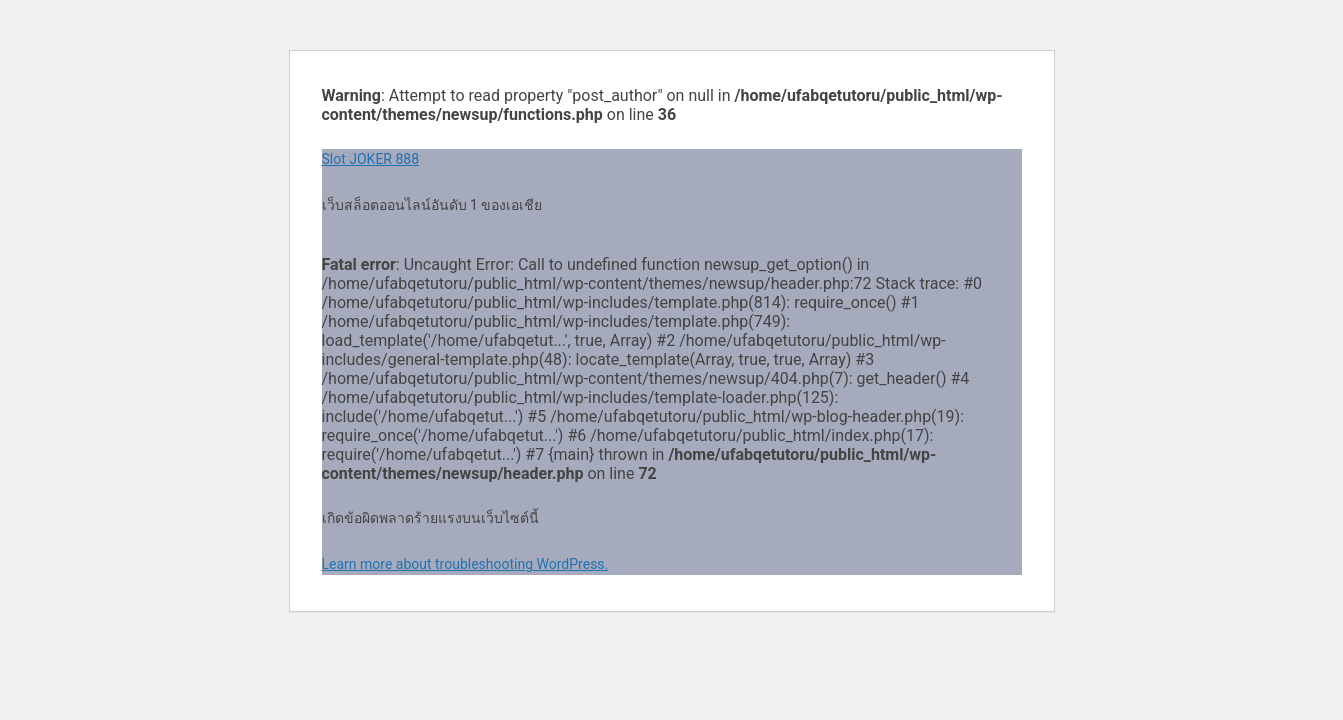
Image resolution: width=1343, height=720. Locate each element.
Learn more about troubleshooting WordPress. (465, 564)
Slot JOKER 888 (371, 159)
